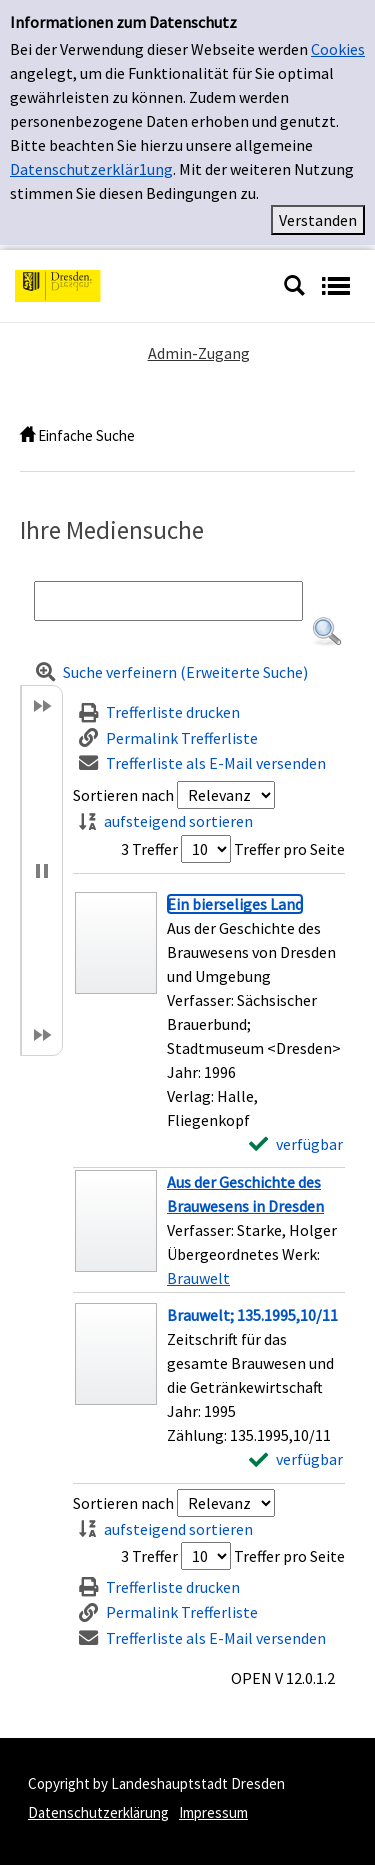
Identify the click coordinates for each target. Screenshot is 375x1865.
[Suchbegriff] (168, 601)
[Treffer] (209, 1230)
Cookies (338, 49)
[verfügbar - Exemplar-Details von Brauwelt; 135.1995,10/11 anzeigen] (296, 1459)
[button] (327, 632)
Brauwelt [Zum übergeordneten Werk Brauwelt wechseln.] (198, 1278)
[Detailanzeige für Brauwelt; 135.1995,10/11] (252, 1315)
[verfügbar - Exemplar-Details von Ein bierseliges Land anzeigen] (296, 1144)
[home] (27, 435)
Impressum (213, 1812)
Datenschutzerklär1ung (91, 169)
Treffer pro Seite (289, 849)
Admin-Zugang (199, 353)
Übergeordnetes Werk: (243, 1254)
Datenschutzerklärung (98, 1812)
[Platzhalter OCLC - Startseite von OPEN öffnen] (141, 284)
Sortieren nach (123, 795)
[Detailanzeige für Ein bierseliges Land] (235, 904)
